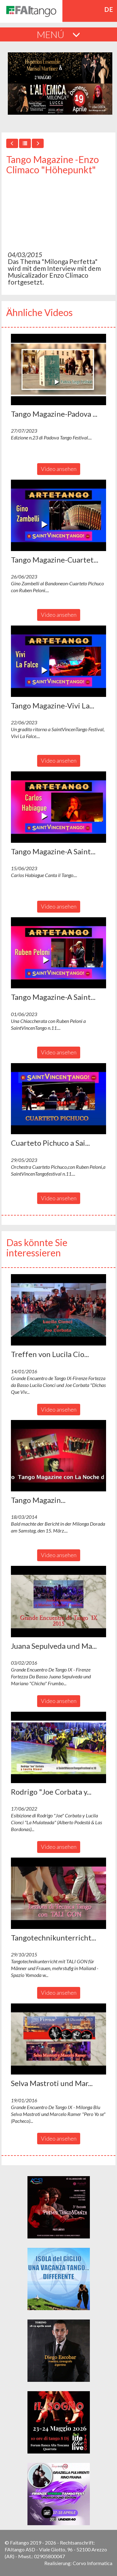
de (109, 9)
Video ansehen (58, 468)
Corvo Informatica (92, 2563)
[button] (58, 369)
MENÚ (58, 34)
